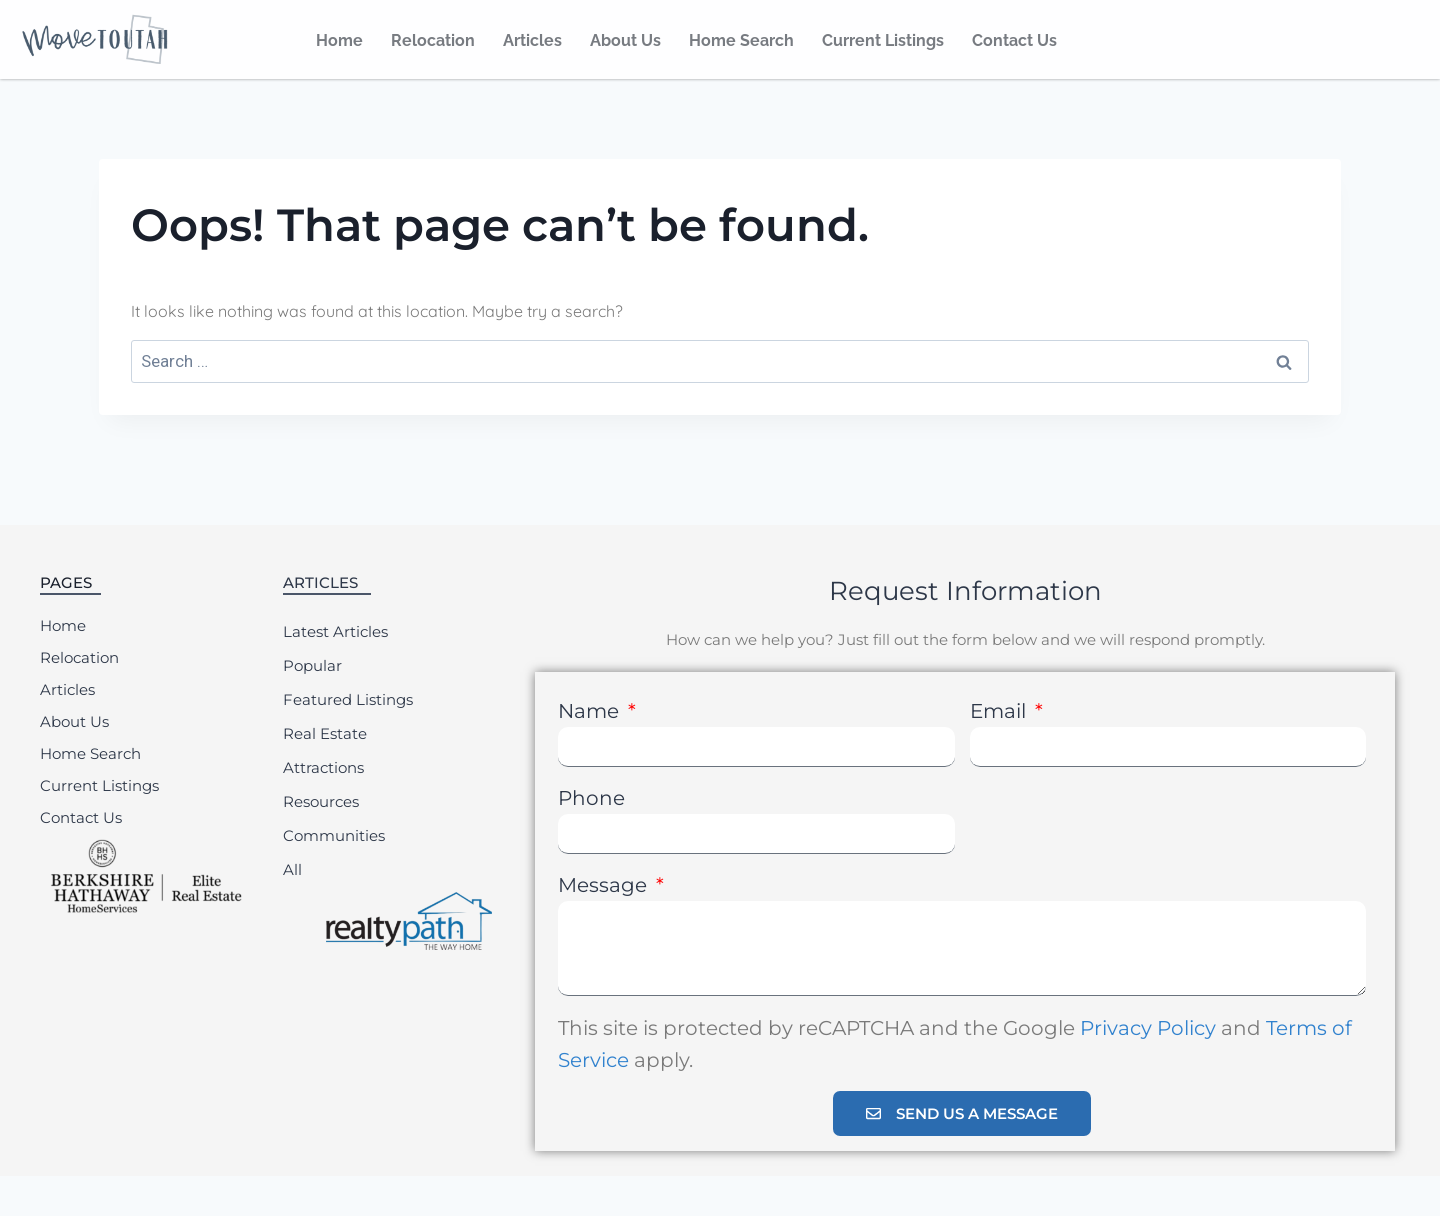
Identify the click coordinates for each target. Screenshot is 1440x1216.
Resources (321, 801)
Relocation (433, 40)
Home (339, 40)
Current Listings (883, 40)
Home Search (741, 40)
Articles (532, 40)
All (292, 869)
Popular (312, 665)
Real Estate (325, 733)
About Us (625, 40)
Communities (334, 835)
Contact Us (1014, 40)
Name (591, 711)
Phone (591, 798)
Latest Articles (335, 631)
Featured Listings (348, 699)
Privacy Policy (1148, 1028)
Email (1000, 711)
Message (605, 885)
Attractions (323, 767)
